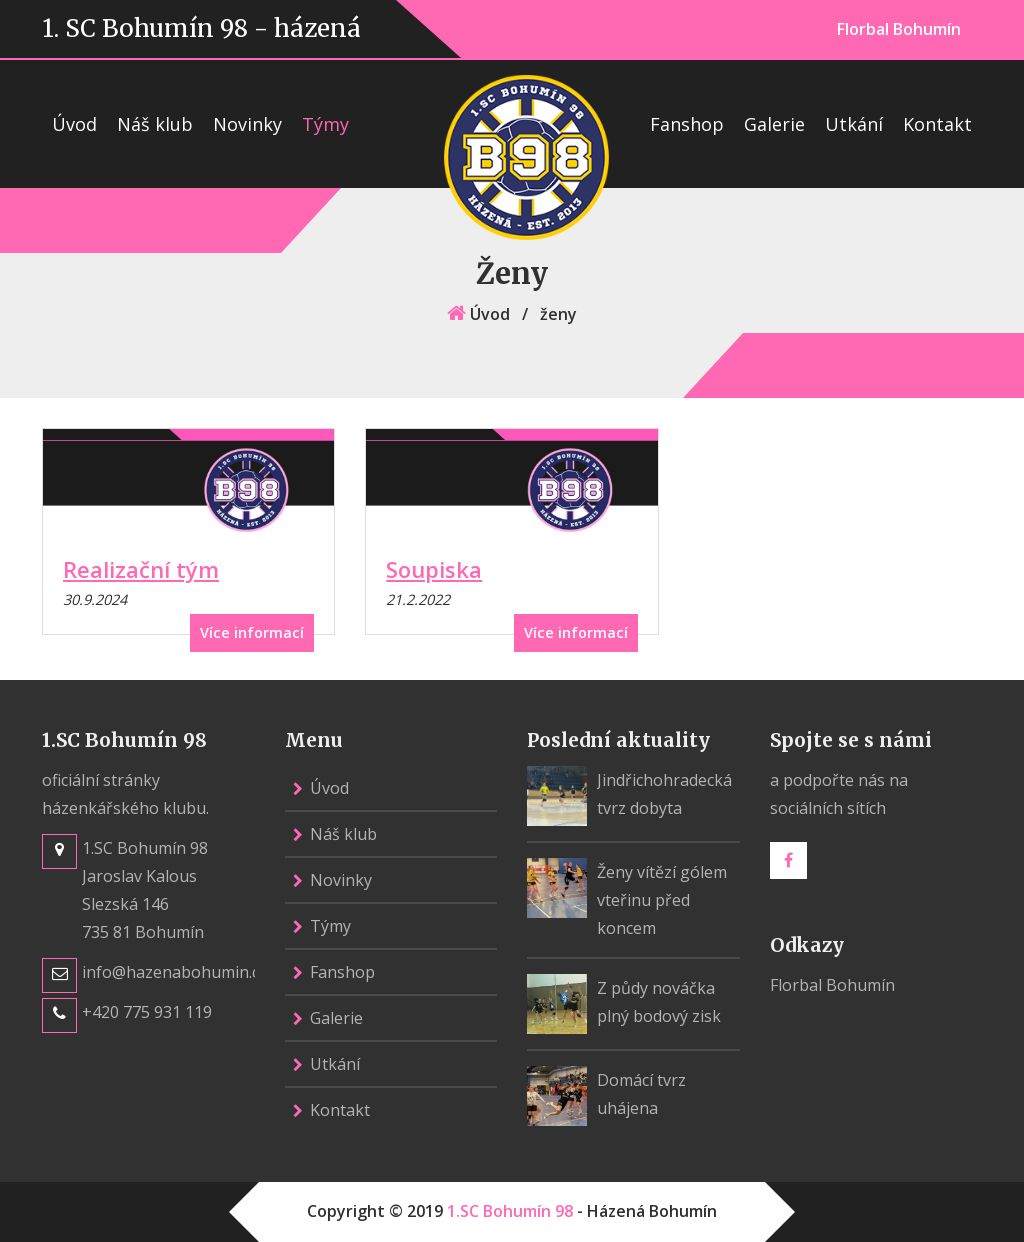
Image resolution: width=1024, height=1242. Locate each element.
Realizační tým (141, 569)
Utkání (854, 124)
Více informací (252, 632)
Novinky (247, 124)
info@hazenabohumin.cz (174, 972)
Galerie (774, 124)
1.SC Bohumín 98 (510, 1211)
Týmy (325, 124)
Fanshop (687, 124)
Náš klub (155, 124)
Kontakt (937, 124)
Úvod (74, 124)
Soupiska (434, 569)
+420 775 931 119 (147, 1012)
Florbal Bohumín (899, 29)
